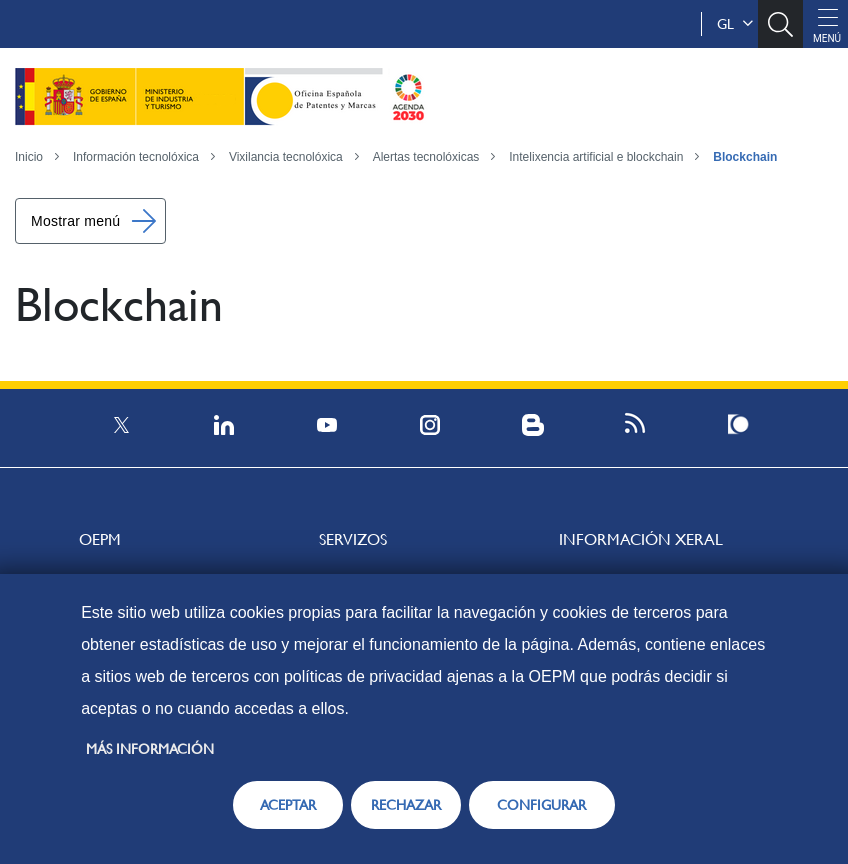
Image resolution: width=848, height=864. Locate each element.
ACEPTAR (288, 805)
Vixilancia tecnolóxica (286, 157)
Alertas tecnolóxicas (426, 157)
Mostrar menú (75, 221)
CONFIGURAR (541, 805)
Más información (150, 749)
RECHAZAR (406, 805)
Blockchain (745, 157)
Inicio (29, 157)
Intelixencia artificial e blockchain (596, 157)
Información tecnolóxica (136, 157)
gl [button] (735, 24)
